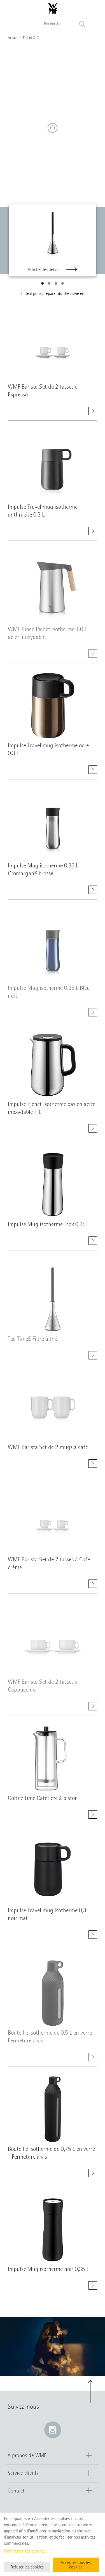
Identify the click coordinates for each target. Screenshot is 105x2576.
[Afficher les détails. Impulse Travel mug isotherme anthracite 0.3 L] (92, 534)
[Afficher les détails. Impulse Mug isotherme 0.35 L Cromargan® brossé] (92, 893)
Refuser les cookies (27, 2567)
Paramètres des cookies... (25, 2551)
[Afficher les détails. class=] (52, 347)
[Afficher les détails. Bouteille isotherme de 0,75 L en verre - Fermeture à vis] (92, 2174)
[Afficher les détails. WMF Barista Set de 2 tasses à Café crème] (92, 1587)
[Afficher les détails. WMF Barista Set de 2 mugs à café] (92, 1464)
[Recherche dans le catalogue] (52, 23)
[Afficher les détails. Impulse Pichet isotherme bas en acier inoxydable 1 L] (92, 1129)
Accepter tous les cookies (76, 2565)
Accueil (13, 38)
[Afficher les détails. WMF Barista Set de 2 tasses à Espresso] (92, 411)
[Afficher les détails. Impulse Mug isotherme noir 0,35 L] (92, 2289)
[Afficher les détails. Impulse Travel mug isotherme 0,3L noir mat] (92, 1938)
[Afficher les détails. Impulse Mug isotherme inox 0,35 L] (92, 1244)
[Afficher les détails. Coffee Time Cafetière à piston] (92, 1815)
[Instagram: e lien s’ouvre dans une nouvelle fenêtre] (52, 2430)
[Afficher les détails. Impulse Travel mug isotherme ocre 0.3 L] (92, 770)
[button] (42, 283)
